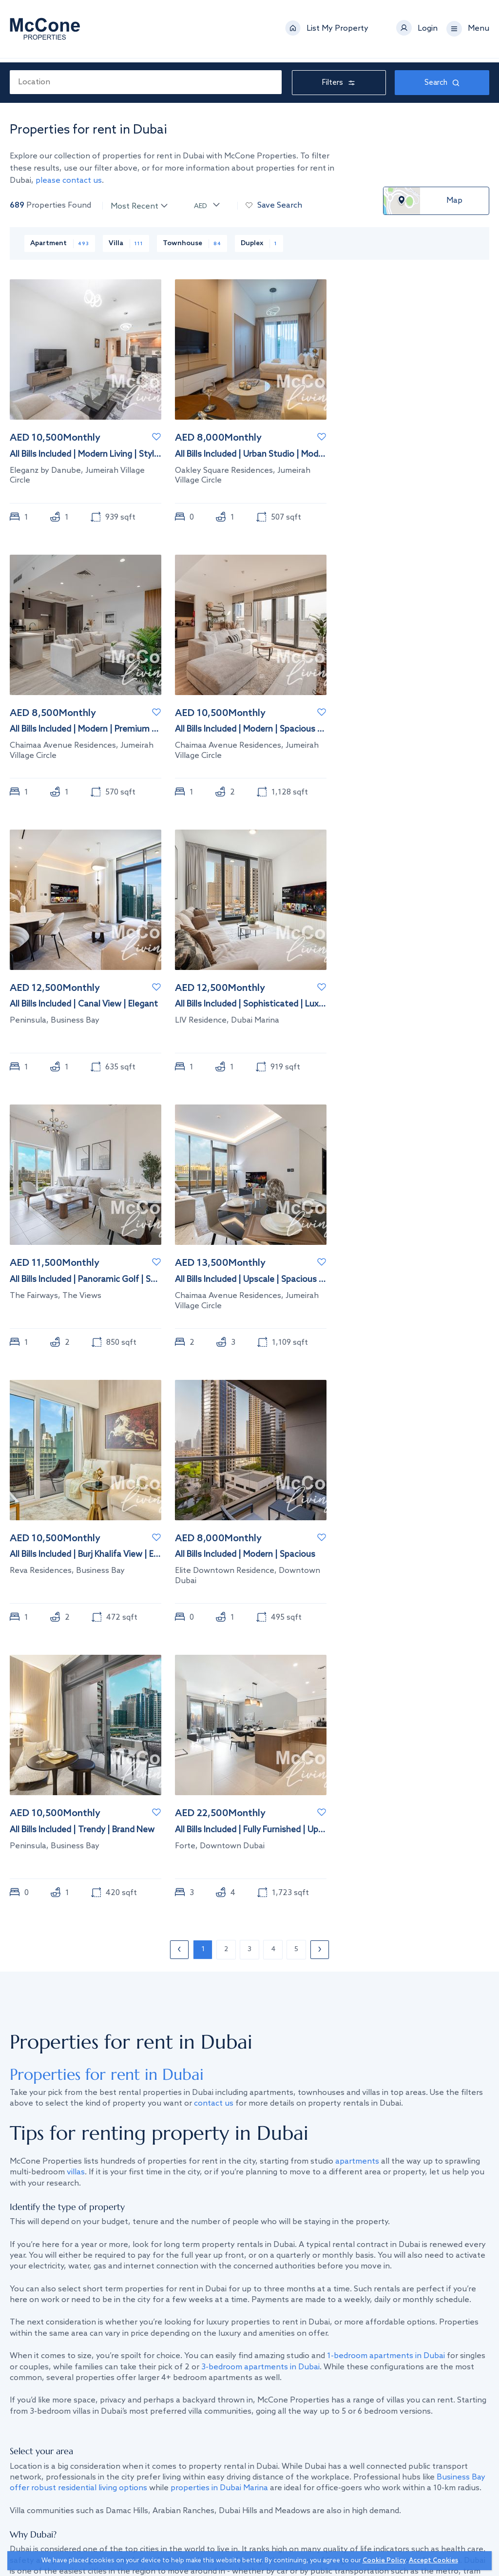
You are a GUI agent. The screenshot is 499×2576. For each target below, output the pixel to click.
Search (442, 83)
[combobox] (146, 82)
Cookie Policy (384, 2560)
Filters (339, 83)
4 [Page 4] (273, 1950)
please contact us (69, 181)
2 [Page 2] (226, 1950)
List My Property (337, 31)
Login (428, 31)
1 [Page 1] (203, 1950)
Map (454, 201)
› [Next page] (320, 1949)
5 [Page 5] (296, 1950)
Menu (478, 31)
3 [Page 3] (249, 1950)
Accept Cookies (433, 2560)
